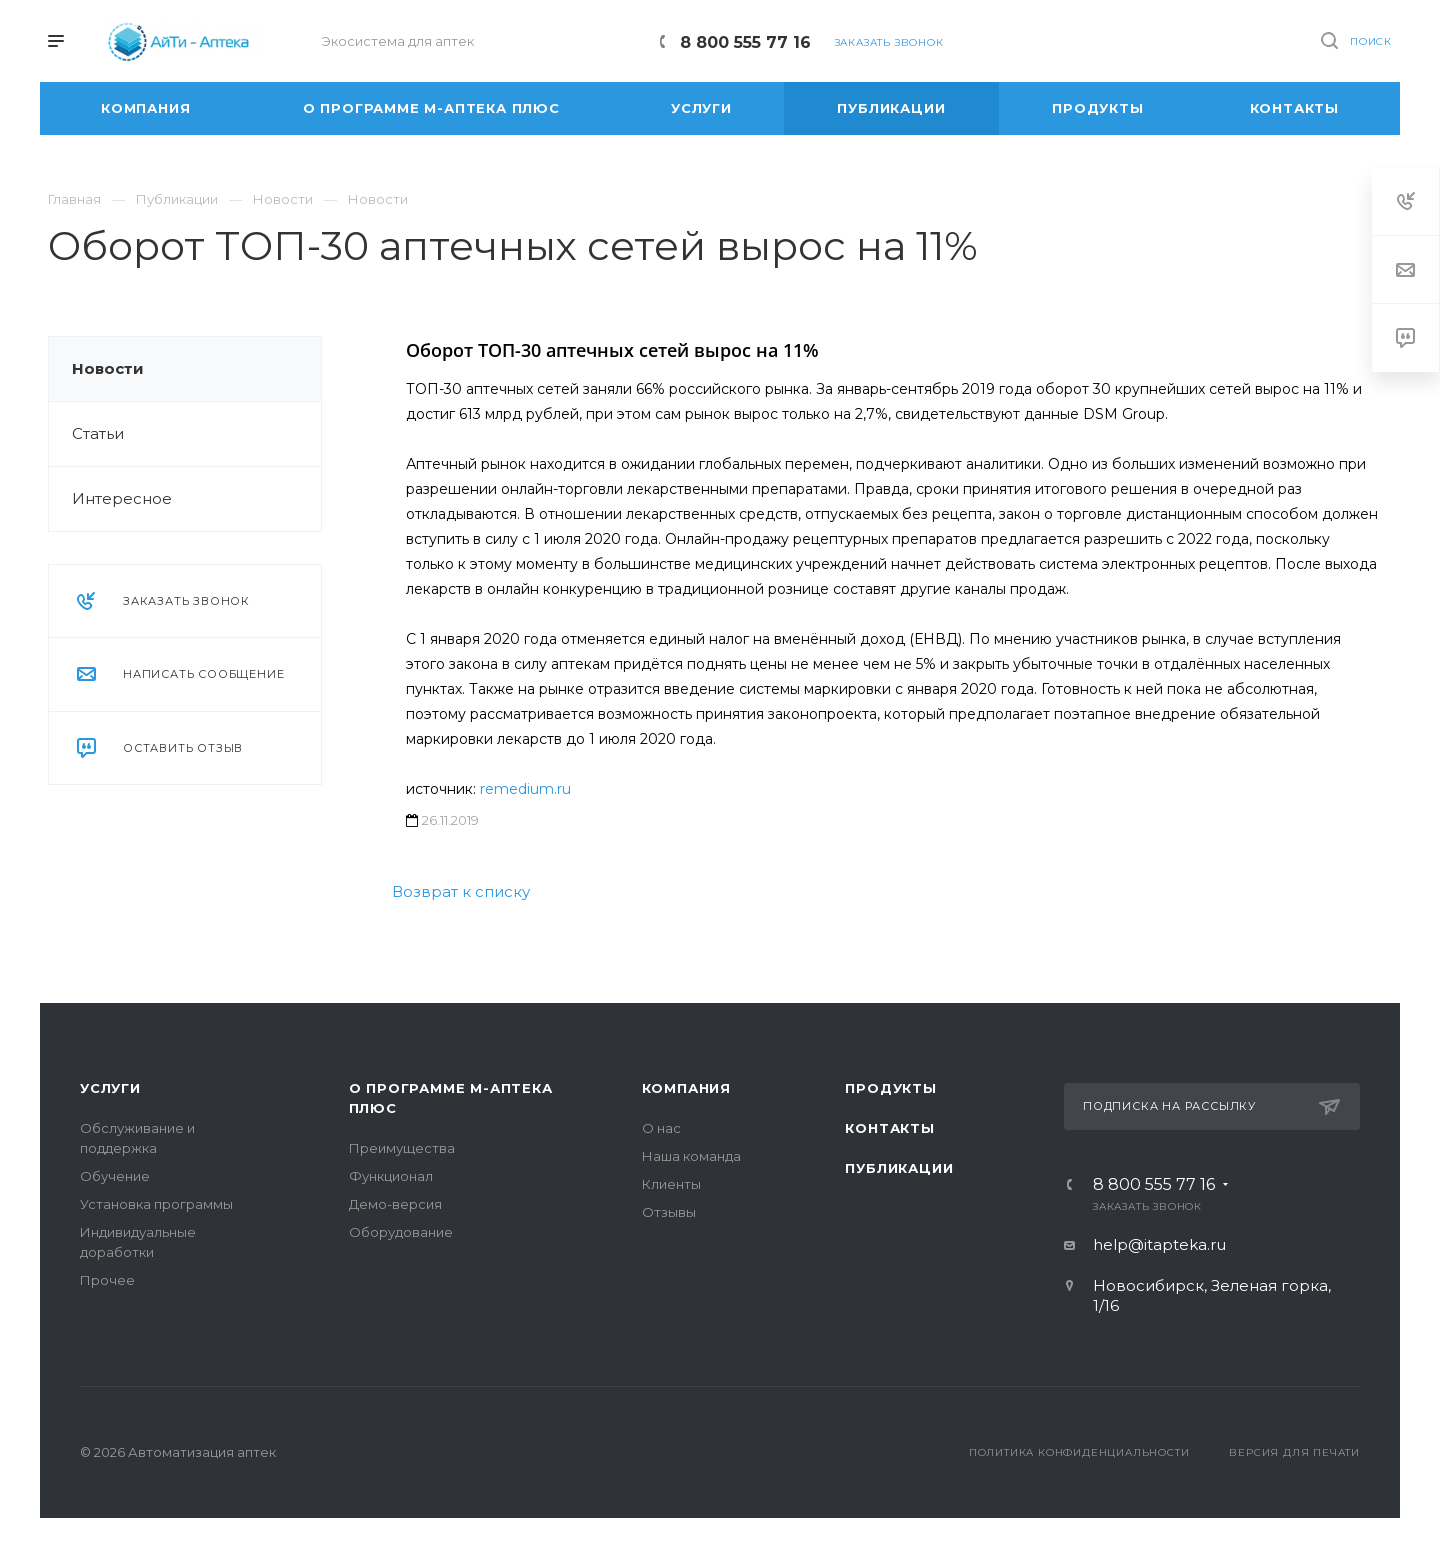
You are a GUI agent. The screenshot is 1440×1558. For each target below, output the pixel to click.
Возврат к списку (461, 891)
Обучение (115, 1176)
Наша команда (691, 1156)
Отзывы (669, 1212)
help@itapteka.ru (1159, 1244)
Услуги (110, 1088)
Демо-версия (395, 1204)
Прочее (107, 1280)
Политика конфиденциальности (1079, 1452)
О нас (661, 1128)
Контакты (889, 1128)
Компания (686, 1088)
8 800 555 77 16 (745, 42)
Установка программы (156, 1204)
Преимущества (402, 1148)
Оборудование (401, 1232)
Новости (108, 368)
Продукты (890, 1088)
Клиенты (671, 1184)
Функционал (391, 1176)
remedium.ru (525, 789)
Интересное (122, 498)
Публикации (899, 1168)
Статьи (98, 433)
